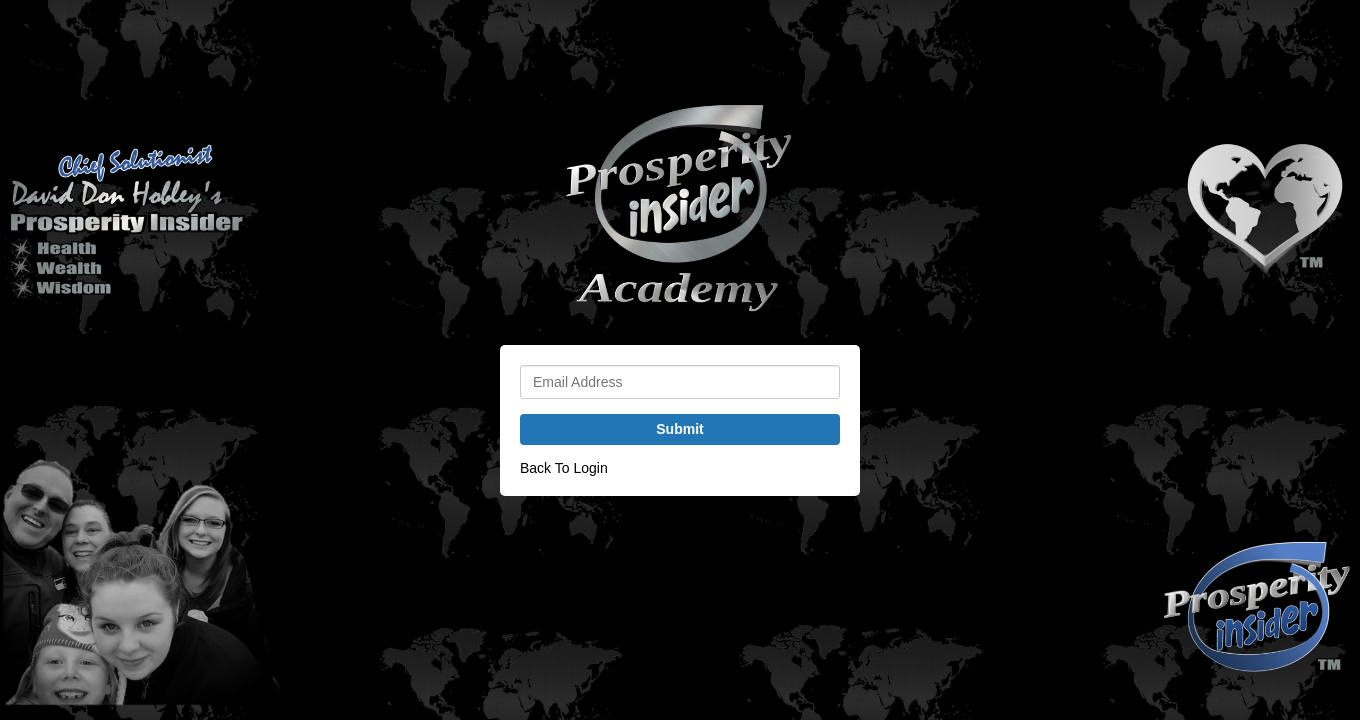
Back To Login (564, 468)
